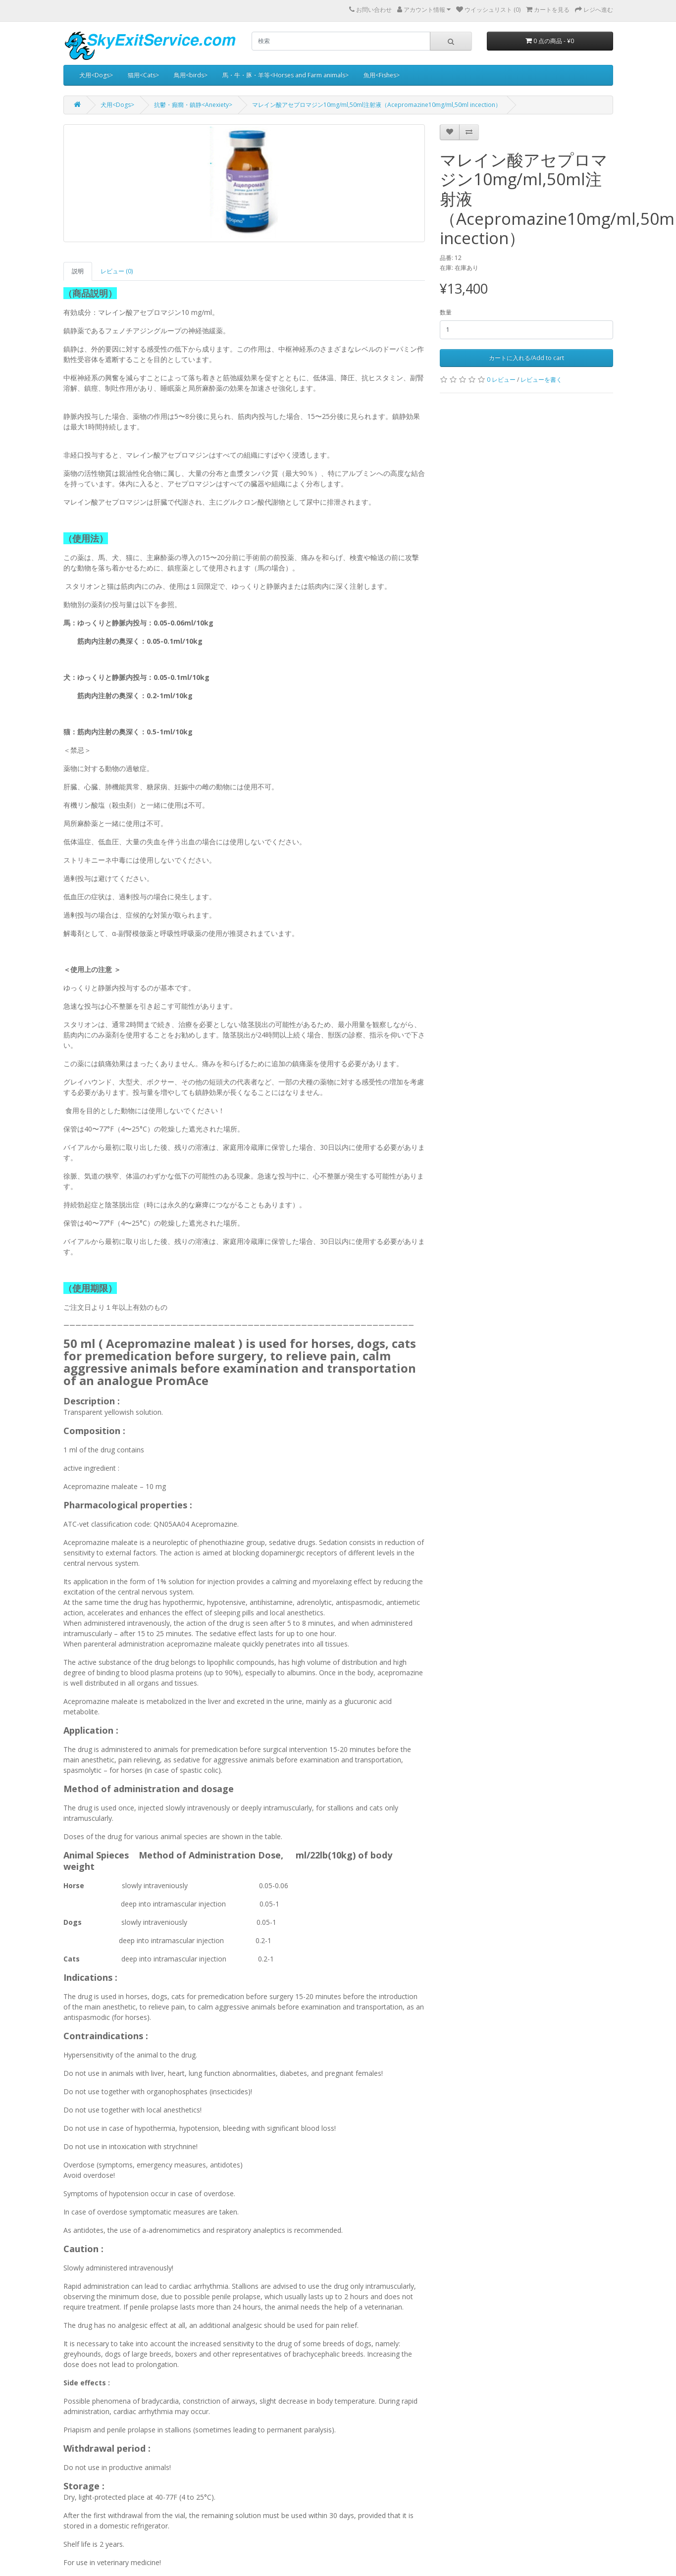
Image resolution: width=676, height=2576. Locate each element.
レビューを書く (541, 379)
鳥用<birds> (191, 75)
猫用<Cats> (143, 75)
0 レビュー (501, 379)
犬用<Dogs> (96, 75)
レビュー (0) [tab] (117, 271)
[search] (341, 41)
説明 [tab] (78, 271)
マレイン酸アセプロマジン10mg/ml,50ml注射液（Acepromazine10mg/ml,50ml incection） (376, 105)
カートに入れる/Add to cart (526, 358)
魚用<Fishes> (382, 75)
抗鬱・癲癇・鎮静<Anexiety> (193, 105)
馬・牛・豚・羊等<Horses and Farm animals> (285, 75)
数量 (446, 312)
